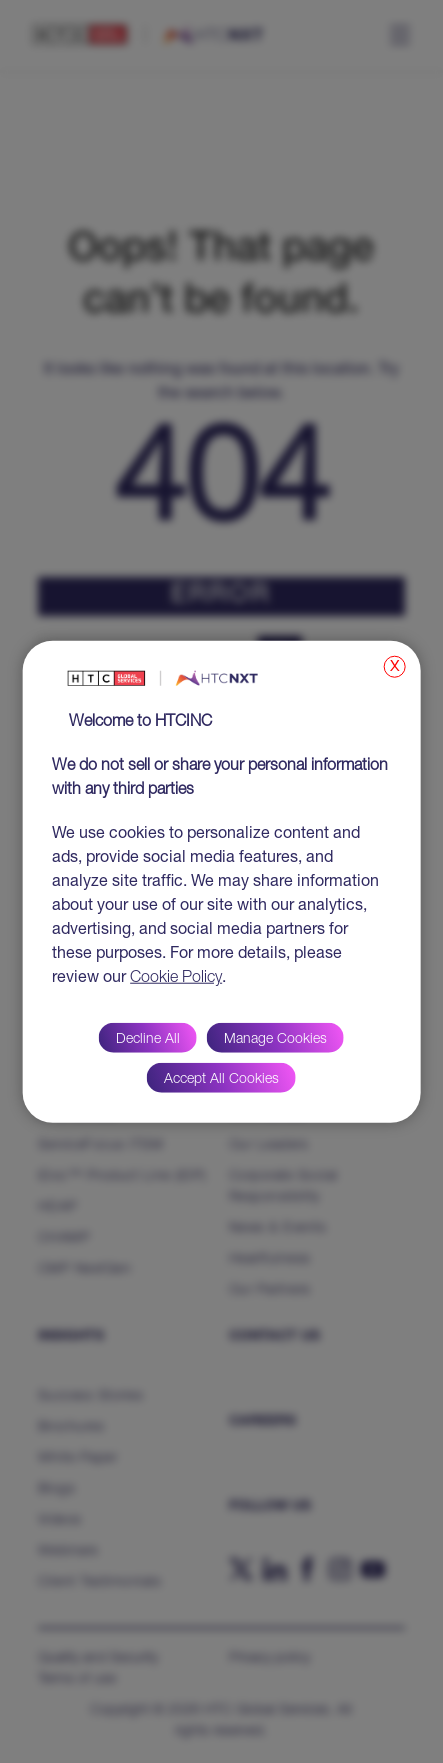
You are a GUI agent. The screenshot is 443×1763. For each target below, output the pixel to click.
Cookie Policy (176, 979)
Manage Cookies (275, 1040)
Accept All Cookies (221, 1080)
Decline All (148, 1040)
